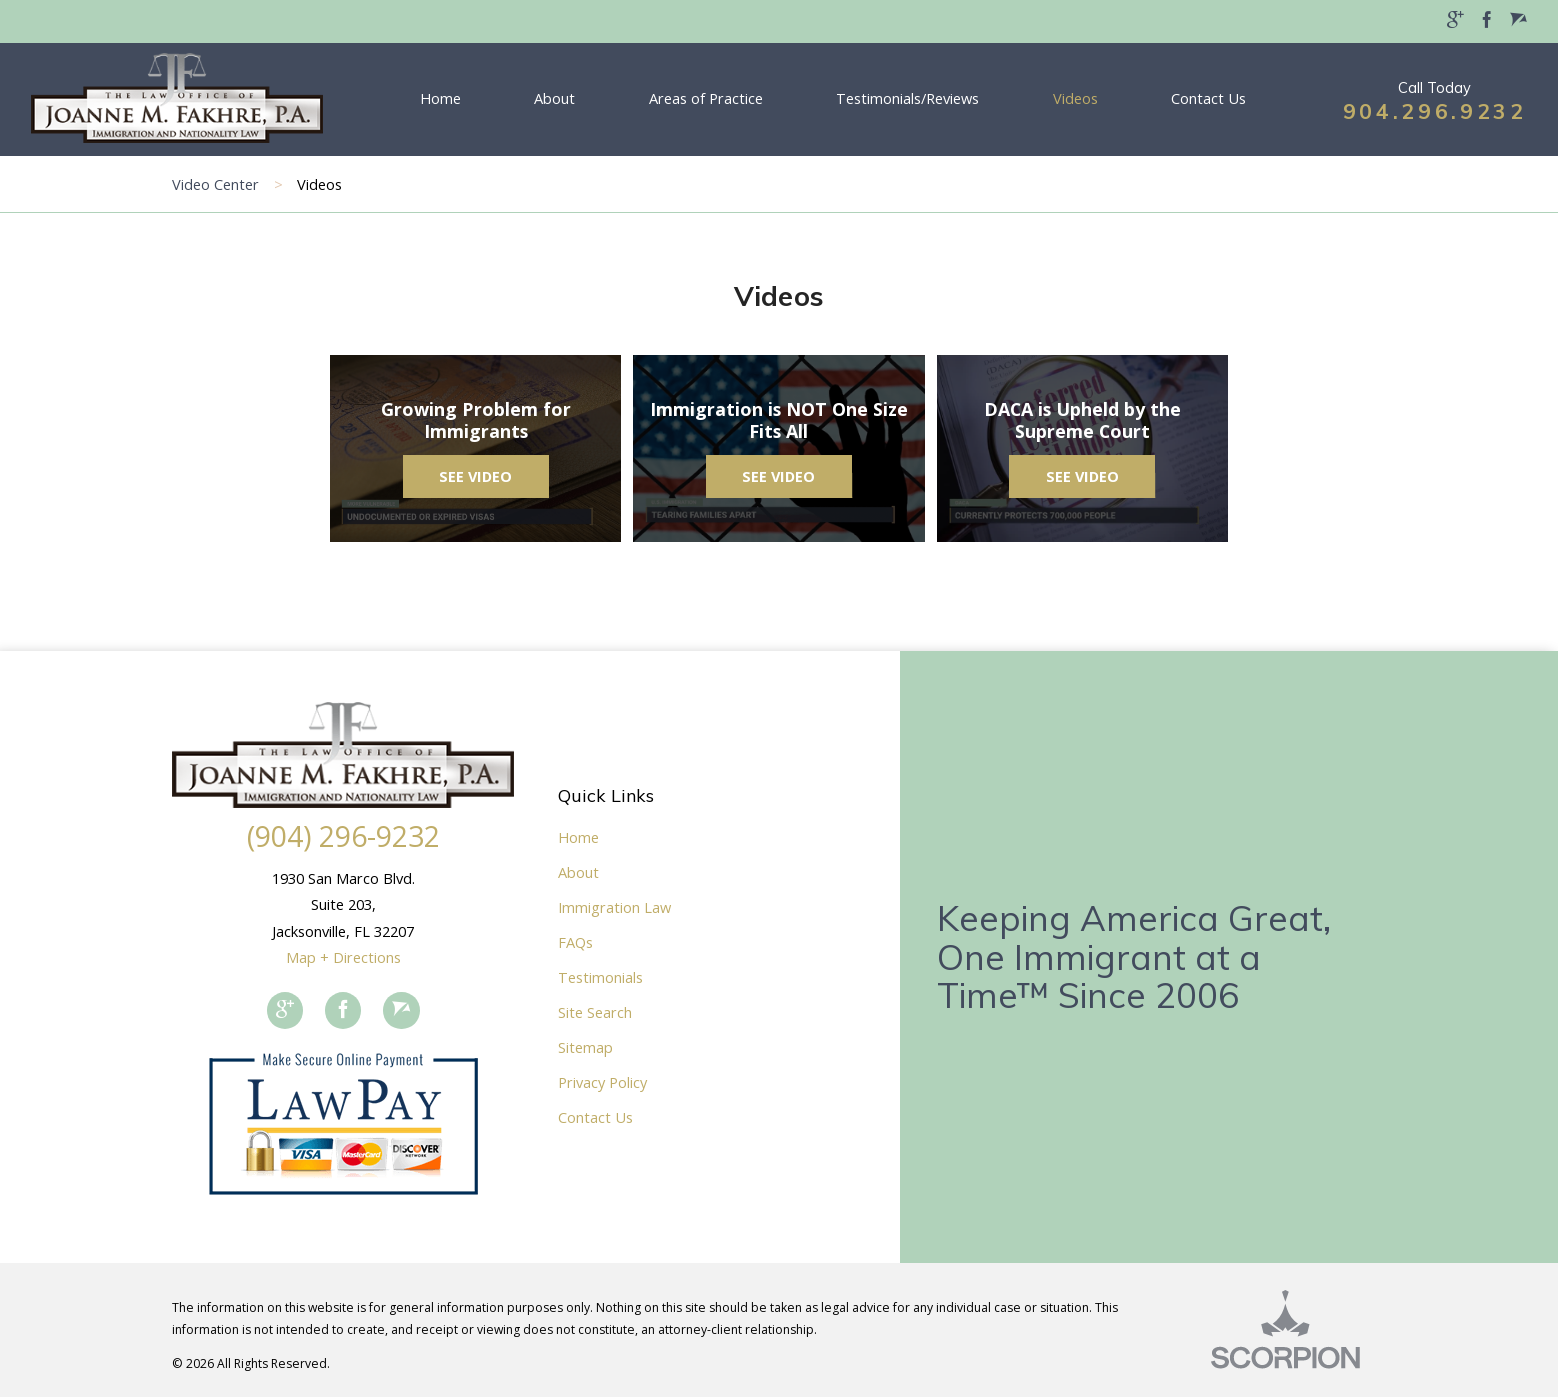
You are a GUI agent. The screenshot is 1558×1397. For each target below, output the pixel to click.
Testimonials (600, 977)
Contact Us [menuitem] (1208, 98)
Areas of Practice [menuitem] (706, 98)
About (578, 872)
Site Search (595, 1012)
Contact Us (595, 1117)
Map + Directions (343, 957)
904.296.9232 (1435, 111)
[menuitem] (1455, 21)
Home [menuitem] (440, 98)
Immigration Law (614, 907)
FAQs (575, 942)
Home (578, 837)
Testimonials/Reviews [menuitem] (907, 98)
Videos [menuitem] (1075, 98)
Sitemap (585, 1047)
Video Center (215, 184)
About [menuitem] (554, 98)
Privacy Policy (602, 1082)
